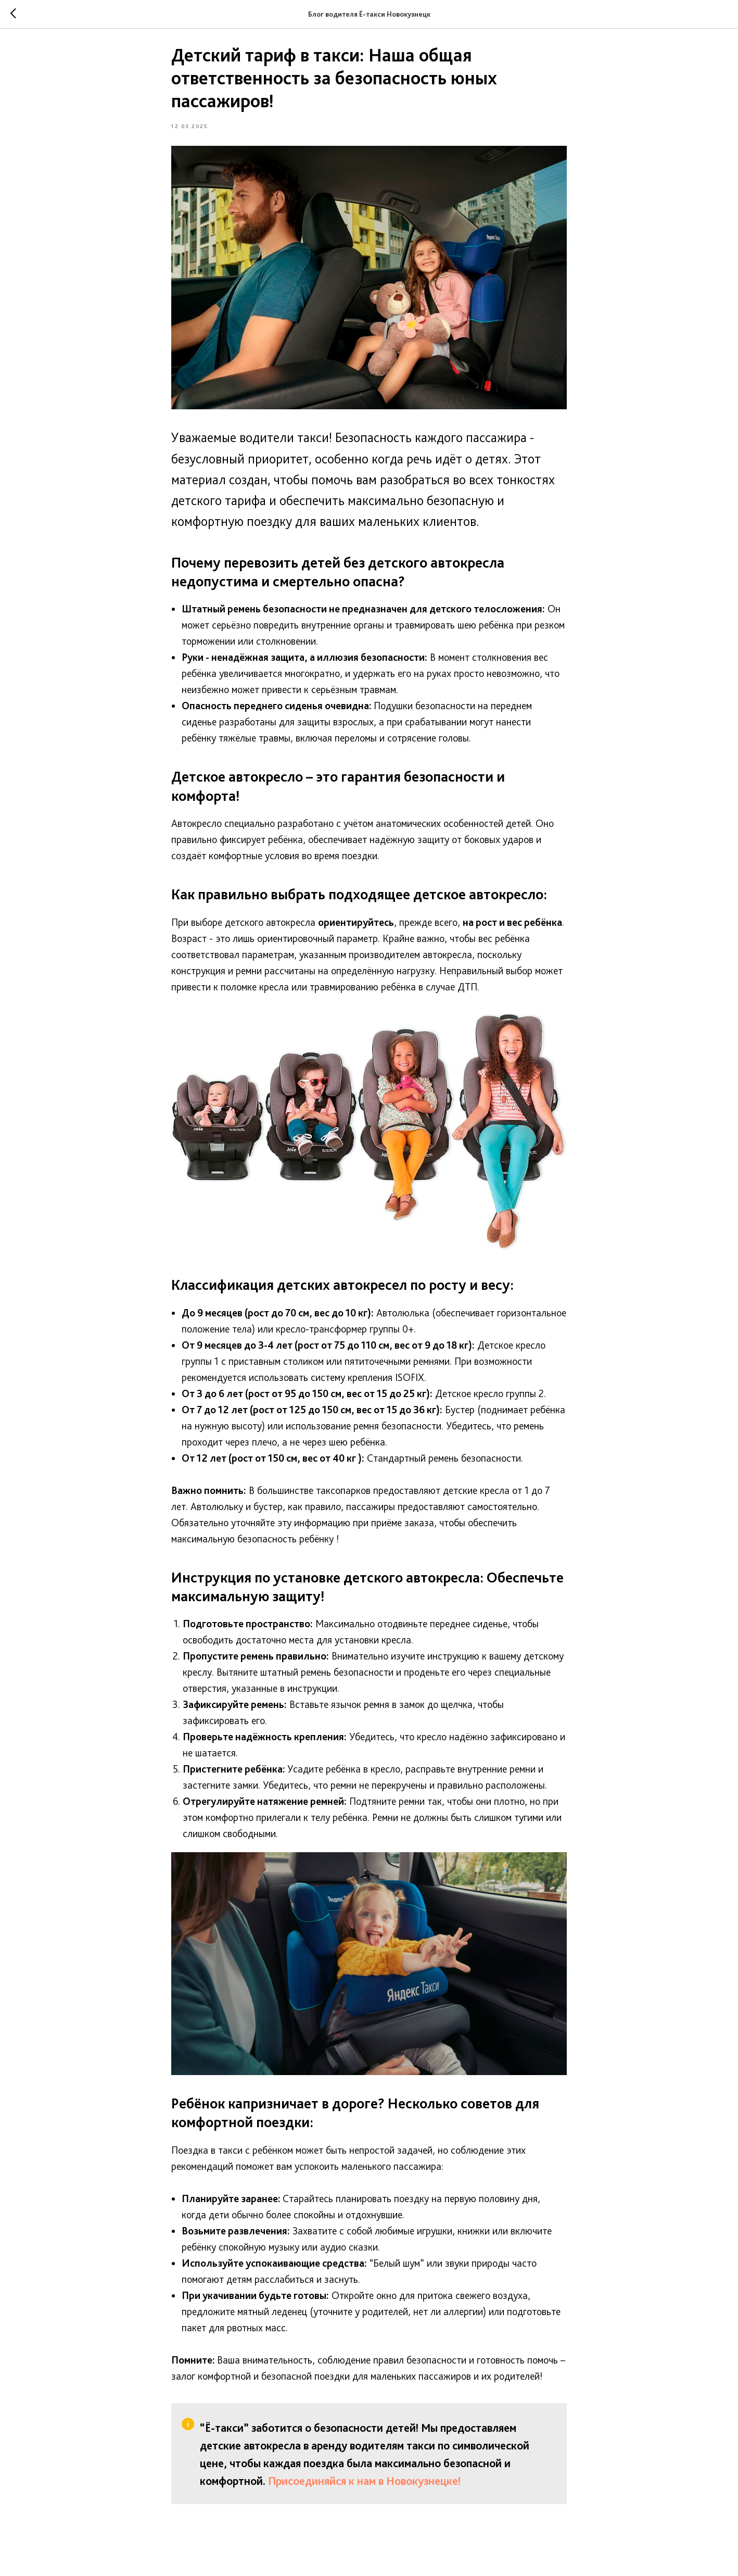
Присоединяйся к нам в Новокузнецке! (364, 2486)
